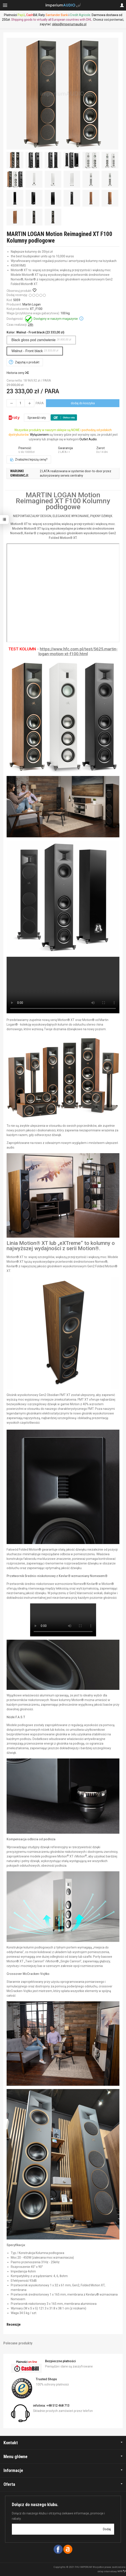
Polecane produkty (17, 2343)
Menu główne (63, 2456)
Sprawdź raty (36, 417)
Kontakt (63, 2442)
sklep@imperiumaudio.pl (69, 24)
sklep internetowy (111, 2571)
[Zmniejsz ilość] (29, 403)
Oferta (63, 2484)
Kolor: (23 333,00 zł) (35, 332)
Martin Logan (31, 304)
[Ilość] (20, 403)
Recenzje (14, 2324)
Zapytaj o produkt (27, 362)
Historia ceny (17, 373)
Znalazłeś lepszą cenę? (28, 459)
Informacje (63, 2470)
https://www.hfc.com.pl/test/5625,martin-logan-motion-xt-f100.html (78, 651)
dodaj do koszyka (83, 403)
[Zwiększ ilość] (11, 403)
